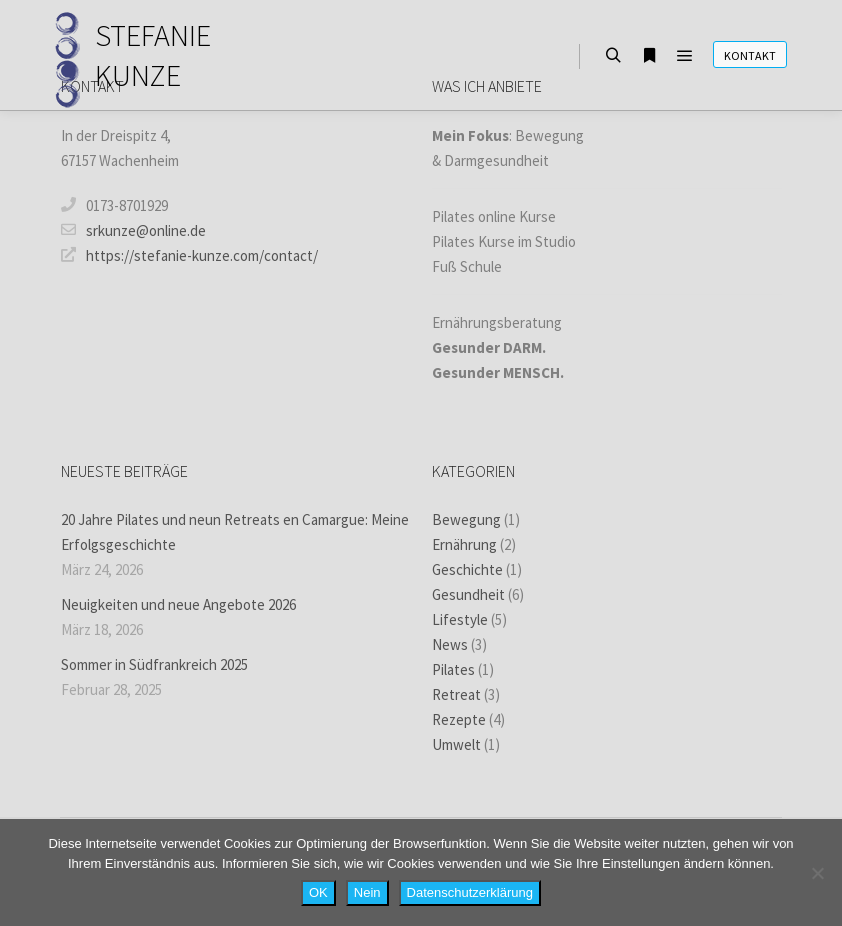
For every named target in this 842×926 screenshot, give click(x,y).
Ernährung (464, 544)
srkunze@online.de (133, 230)
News (450, 644)
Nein (367, 892)
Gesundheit (468, 594)
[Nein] (817, 873)
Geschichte (467, 569)
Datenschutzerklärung (470, 892)
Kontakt (750, 55)
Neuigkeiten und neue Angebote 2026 (178, 604)
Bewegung (466, 519)
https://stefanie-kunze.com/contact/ (189, 255)
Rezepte (459, 719)
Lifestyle (460, 619)
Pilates (453, 669)
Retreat (456, 694)
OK (318, 892)
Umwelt (456, 744)
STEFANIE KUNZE (153, 55)
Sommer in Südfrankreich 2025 (154, 664)
